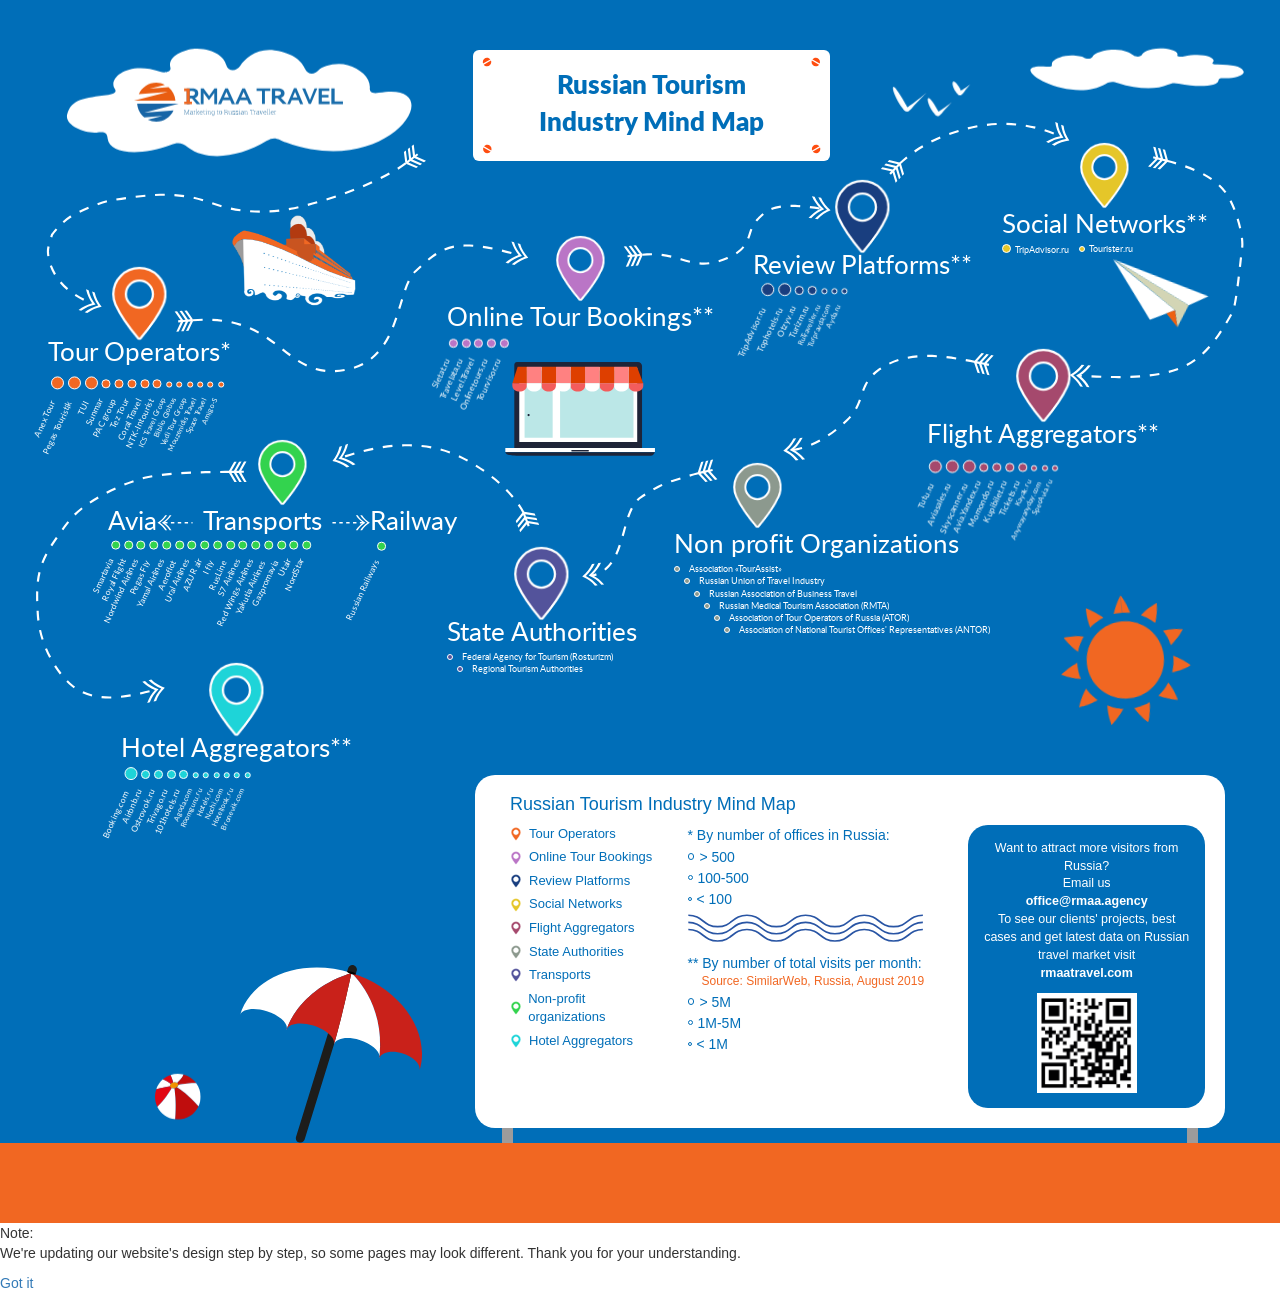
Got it (16, 1283)
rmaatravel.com (1086, 973)
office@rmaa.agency (1087, 901)
